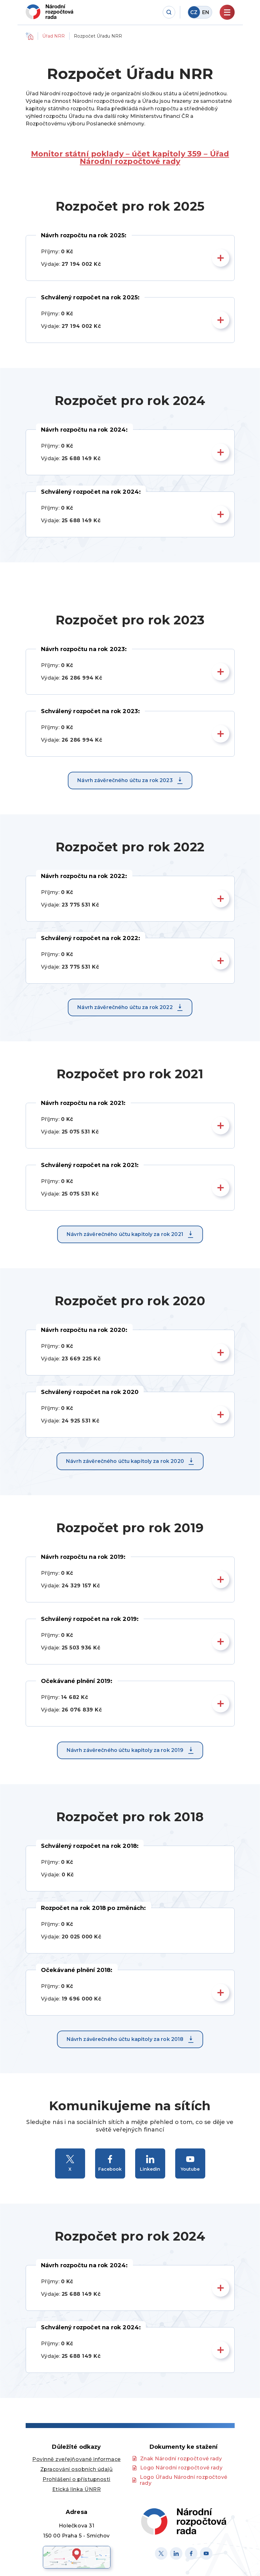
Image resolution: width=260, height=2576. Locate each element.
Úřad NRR (53, 36)
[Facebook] (191, 2553)
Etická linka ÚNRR (76, 2489)
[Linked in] (176, 2553)
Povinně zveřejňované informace (76, 2459)
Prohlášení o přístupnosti (76, 2479)
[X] (161, 2553)
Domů (29, 36)
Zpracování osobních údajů (76, 2469)
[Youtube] (206, 2553)
